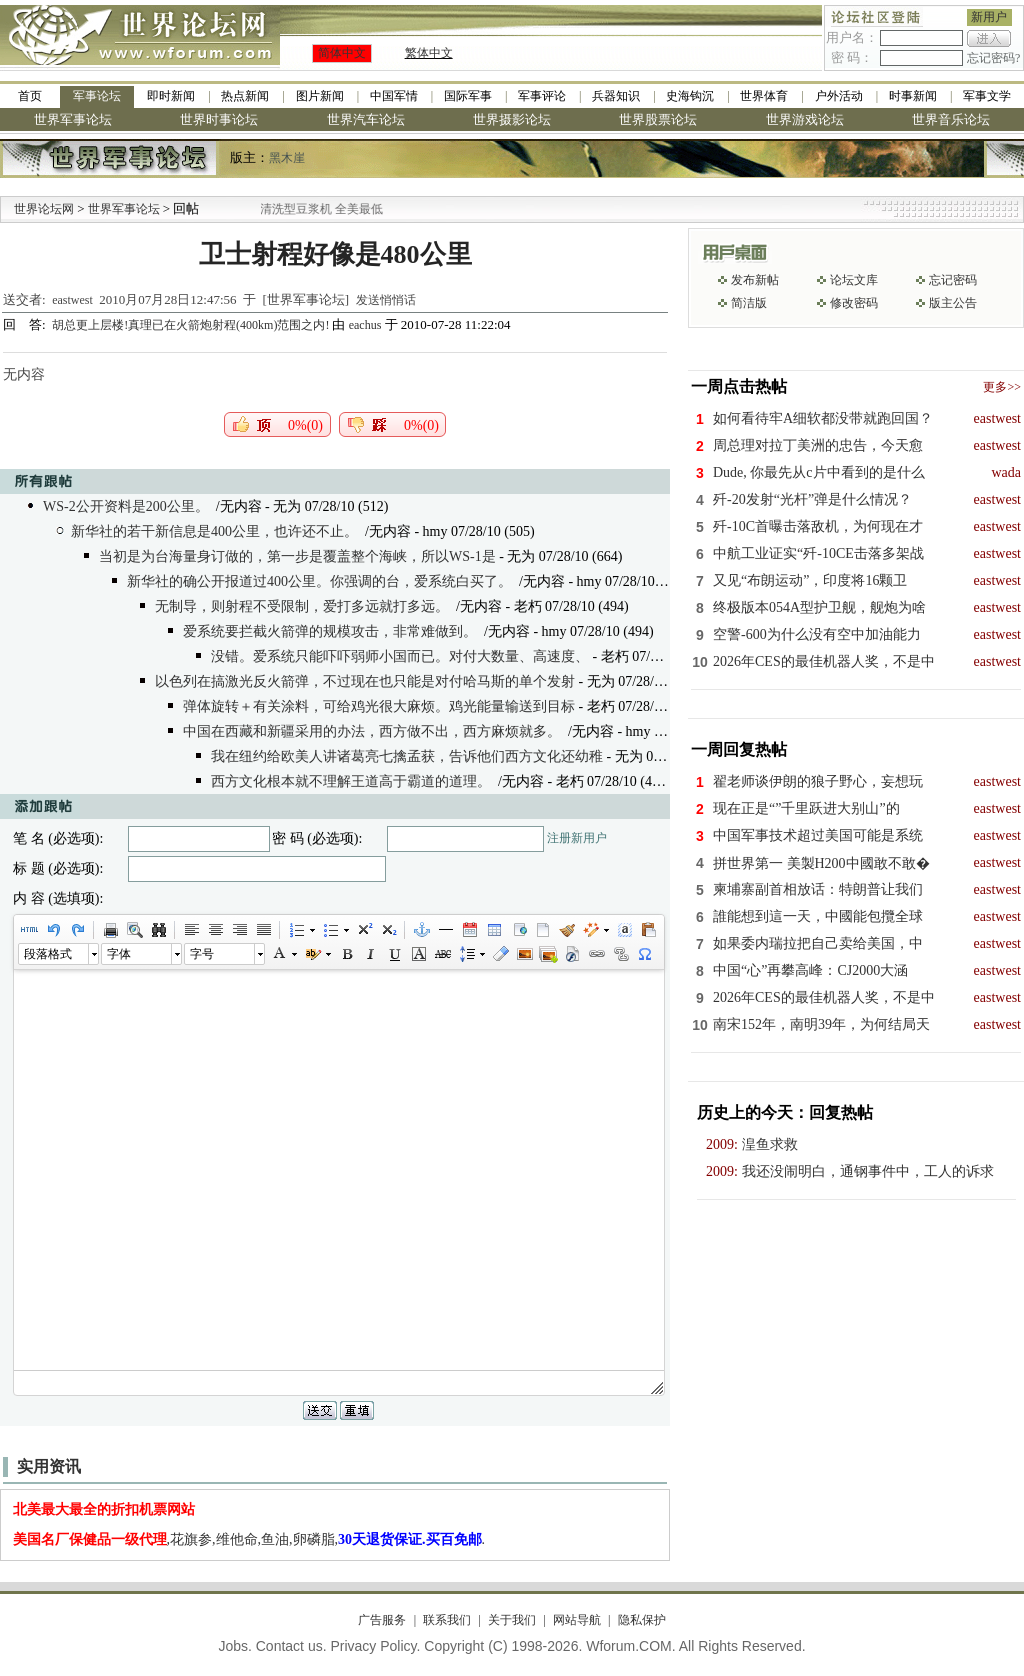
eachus (365, 325)
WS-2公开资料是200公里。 (126, 506)
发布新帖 (755, 280)
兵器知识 (616, 96)
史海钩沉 (690, 96)
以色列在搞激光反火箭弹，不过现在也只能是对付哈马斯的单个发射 (365, 681)
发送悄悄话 (386, 300)
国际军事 (468, 96)
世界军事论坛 (73, 119)
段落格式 (48, 954)
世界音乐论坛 (951, 119)
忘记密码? (993, 58)
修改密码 (854, 303)
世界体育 (764, 96)
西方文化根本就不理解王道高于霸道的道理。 (351, 781)
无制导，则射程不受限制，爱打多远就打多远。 (302, 606)
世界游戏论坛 (805, 119)
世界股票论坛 (658, 119)
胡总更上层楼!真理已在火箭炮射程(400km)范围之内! (192, 325)
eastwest (72, 300)
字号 (202, 954)
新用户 (989, 17)
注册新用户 (577, 838)
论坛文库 (854, 280)
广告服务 (382, 1620)
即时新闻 (171, 96)
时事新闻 (913, 96)
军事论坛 (97, 96)
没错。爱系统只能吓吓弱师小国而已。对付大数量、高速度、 (400, 656)
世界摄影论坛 (512, 119)
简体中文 (342, 53)
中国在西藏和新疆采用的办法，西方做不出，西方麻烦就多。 (372, 731)
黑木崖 (287, 158)
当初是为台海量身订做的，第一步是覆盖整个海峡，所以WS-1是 (297, 556)
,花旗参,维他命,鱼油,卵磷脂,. (249, 1539)
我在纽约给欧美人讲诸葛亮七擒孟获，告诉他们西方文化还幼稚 (407, 756)
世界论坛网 (44, 209)
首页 (30, 96)
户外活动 (839, 96)
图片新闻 (320, 96)
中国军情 (394, 96)
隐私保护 (642, 1620)
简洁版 (749, 303)
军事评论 (542, 96)
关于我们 (512, 1620)
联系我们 (447, 1620)
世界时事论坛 (219, 119)
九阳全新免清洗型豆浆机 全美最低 (316, 209)
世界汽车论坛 (366, 119)
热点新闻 (245, 96)
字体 (119, 954)
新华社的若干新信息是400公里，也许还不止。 (214, 531)
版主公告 (953, 303)
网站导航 (577, 1620)
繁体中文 (429, 53)
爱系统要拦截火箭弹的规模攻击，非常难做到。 (330, 631)
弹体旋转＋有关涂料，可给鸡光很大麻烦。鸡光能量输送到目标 (379, 706)
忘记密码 (953, 280)
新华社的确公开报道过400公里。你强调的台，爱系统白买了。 (319, 581)
